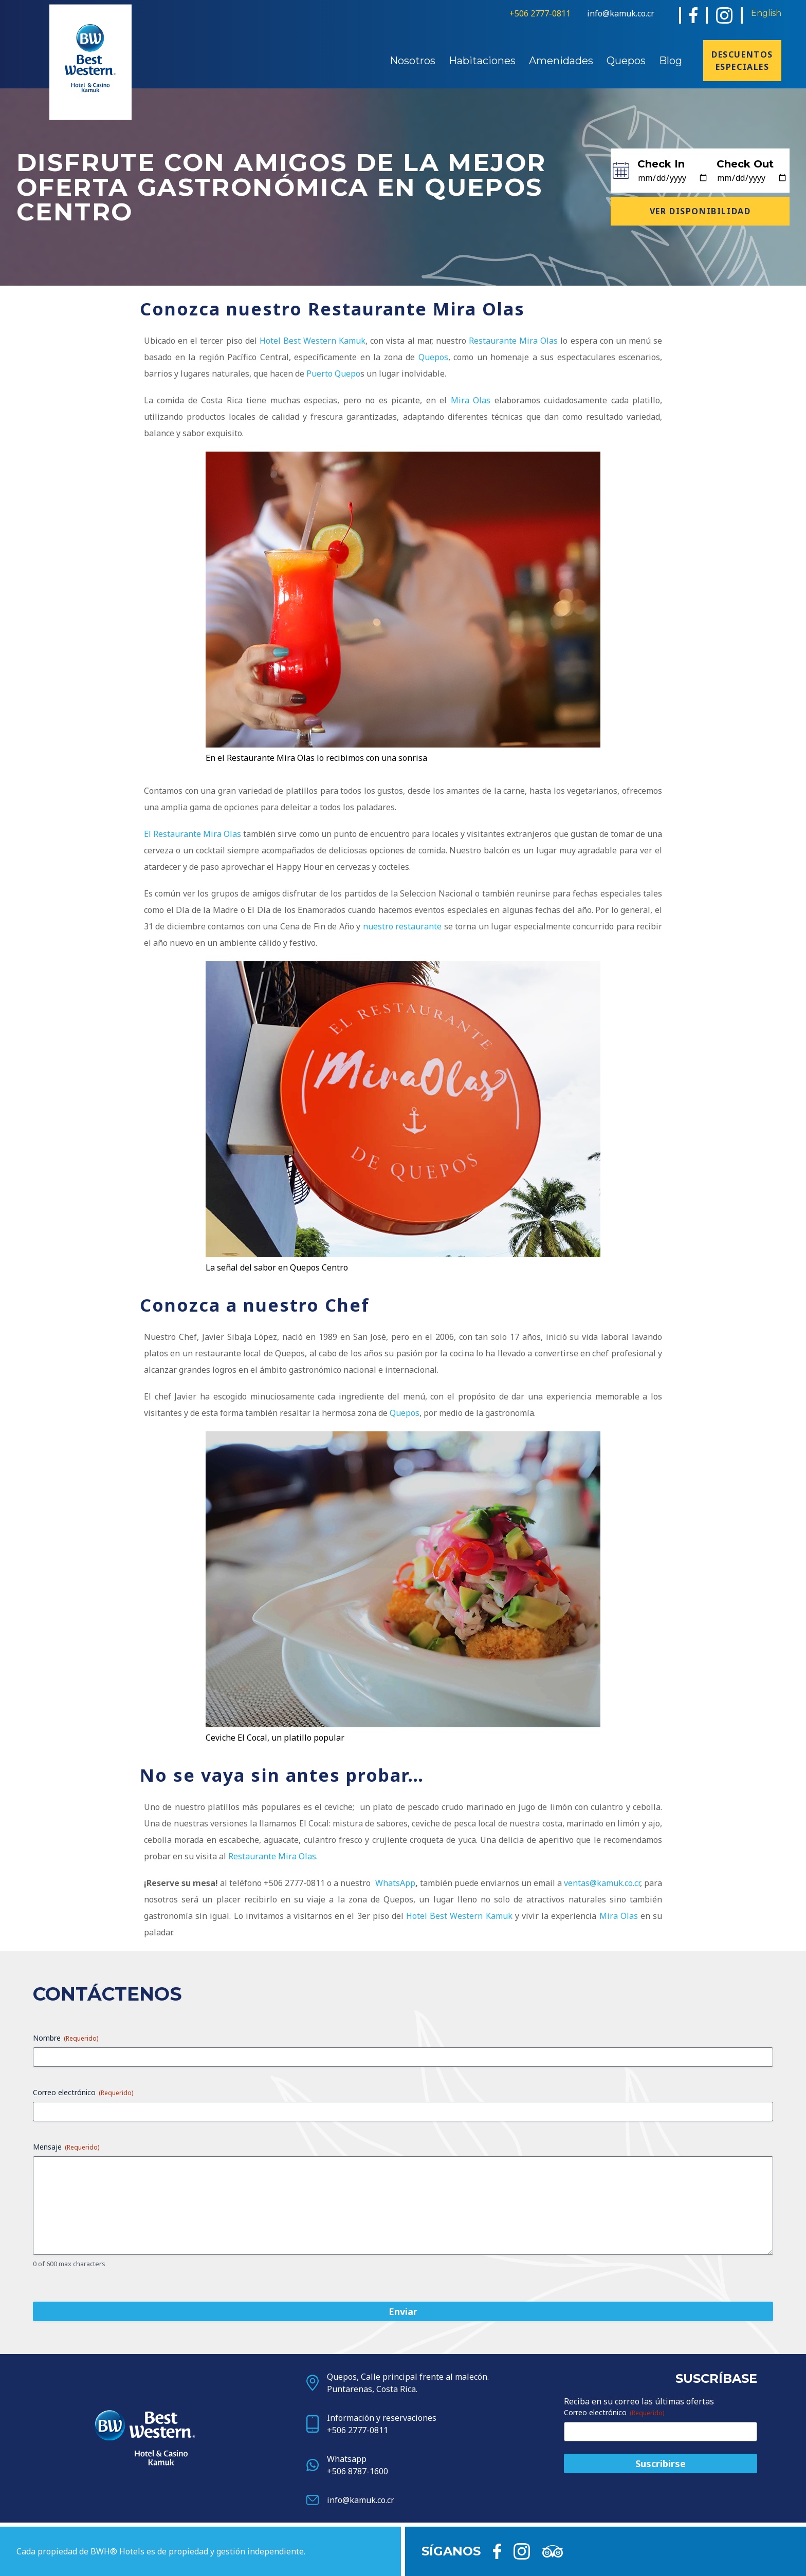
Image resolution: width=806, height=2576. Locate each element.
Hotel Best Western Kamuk (312, 340)
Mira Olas (470, 400)
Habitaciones (482, 60)
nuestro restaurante (402, 926)
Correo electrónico (83, 2092)
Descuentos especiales (742, 60)
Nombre (65, 2038)
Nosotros (412, 60)
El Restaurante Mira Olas (192, 833)
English (766, 13)
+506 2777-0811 (540, 13)
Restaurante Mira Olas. (273, 1856)
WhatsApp (395, 1883)
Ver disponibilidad (700, 211)
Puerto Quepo (333, 373)
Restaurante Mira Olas (513, 340)
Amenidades (561, 60)
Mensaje (66, 2147)
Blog (670, 60)
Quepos (626, 60)
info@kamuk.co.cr (620, 13)
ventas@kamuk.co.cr (602, 1883)
